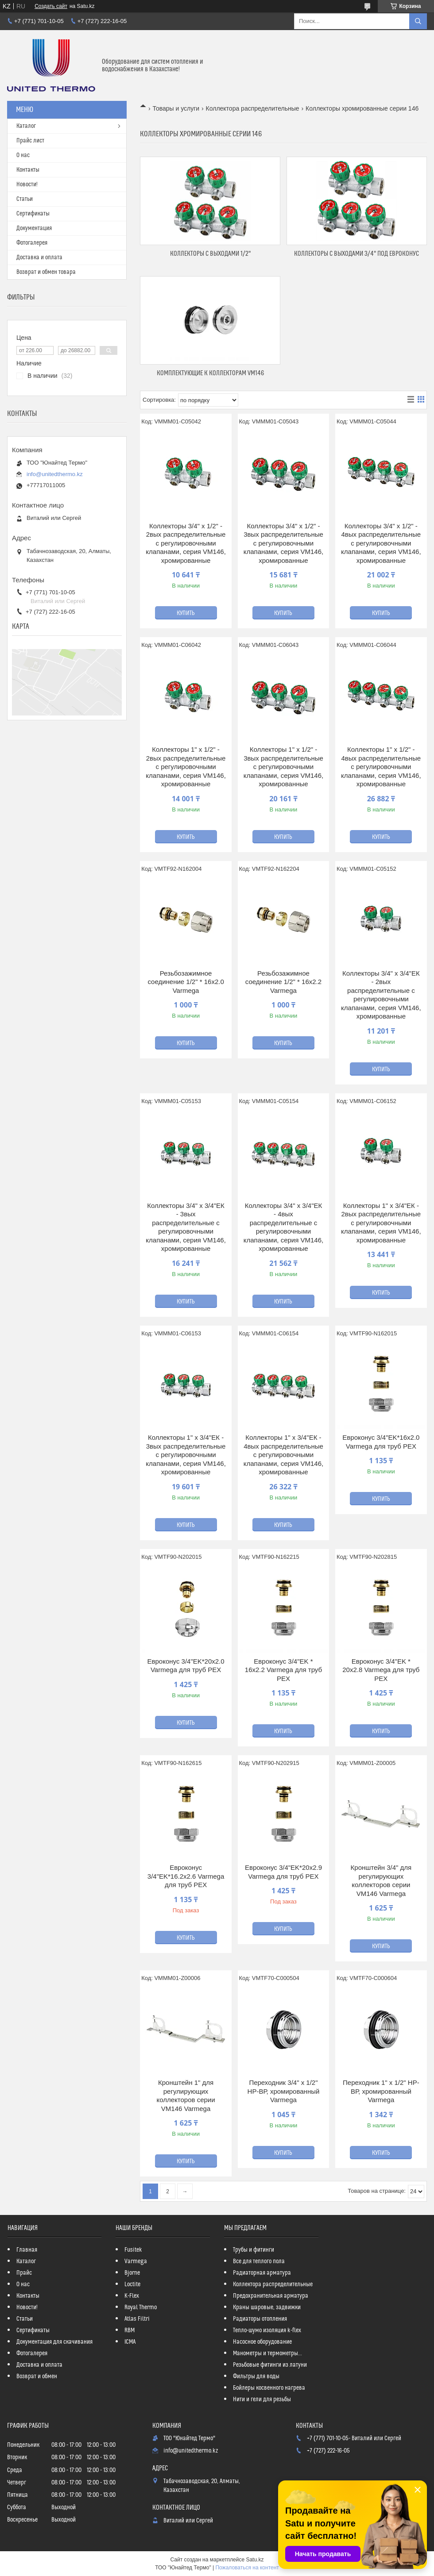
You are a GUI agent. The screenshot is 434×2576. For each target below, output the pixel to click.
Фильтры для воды (256, 2376)
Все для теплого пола (259, 2261)
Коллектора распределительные (252, 108)
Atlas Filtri (137, 2318)
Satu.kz (255, 2560)
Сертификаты (33, 213)
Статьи (24, 199)
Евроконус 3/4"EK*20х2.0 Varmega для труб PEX (186, 1665)
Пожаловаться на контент (247, 2567)
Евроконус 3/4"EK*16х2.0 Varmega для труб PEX (380, 1442)
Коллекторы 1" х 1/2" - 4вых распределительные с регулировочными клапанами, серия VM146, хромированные (381, 767)
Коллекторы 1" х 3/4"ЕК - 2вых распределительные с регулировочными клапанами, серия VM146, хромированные (381, 1223)
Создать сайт (51, 6)
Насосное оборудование (262, 2341)
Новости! (27, 184)
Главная (26, 2249)
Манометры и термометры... (267, 2353)
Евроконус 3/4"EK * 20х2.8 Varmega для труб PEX (380, 1669)
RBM (129, 2330)
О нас (23, 155)
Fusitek (133, 2249)
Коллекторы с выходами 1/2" (210, 254)
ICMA (130, 2341)
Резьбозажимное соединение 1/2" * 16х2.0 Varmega (185, 981)
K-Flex (131, 2295)
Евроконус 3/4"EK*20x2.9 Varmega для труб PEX (283, 1872)
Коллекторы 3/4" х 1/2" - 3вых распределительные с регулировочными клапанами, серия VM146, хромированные (284, 543)
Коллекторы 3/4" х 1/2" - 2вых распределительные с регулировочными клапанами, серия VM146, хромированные (186, 543)
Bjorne (132, 2272)
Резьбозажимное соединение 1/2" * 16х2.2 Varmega (283, 981)
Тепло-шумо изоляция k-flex (267, 2330)
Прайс (24, 2272)
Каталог (26, 126)
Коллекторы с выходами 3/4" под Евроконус (356, 254)
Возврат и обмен (36, 2376)
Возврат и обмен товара (46, 272)
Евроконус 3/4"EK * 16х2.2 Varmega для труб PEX (283, 1669)
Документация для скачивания (54, 2341)
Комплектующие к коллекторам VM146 (210, 373)
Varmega (135, 2261)
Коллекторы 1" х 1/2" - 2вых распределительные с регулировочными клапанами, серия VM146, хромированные (186, 767)
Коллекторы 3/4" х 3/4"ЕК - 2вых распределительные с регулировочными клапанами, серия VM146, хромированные (381, 994)
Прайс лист (30, 140)
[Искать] (418, 21)
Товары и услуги (175, 108)
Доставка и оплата (39, 257)
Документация (34, 228)
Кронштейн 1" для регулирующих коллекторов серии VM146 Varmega (186, 2095)
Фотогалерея (31, 242)
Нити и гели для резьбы (262, 2399)
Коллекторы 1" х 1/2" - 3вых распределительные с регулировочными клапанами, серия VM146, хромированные (284, 767)
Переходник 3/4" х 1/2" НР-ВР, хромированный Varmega (284, 2091)
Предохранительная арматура (270, 2295)
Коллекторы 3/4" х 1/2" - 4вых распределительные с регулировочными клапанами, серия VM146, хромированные (381, 543)
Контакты (27, 169)
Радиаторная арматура (262, 2272)
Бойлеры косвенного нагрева (269, 2387)
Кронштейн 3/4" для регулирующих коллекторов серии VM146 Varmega (381, 1880)
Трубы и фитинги (253, 2249)
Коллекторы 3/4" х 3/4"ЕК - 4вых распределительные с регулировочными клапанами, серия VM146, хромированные (284, 1227)
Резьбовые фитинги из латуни (270, 2364)
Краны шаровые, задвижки (267, 2307)
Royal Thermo (140, 2307)
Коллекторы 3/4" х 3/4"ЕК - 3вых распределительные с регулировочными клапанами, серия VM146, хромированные (186, 1227)
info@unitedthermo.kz (55, 474)
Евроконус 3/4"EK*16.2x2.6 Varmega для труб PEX (186, 1876)
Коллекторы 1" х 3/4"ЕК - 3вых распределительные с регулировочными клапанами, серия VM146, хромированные (186, 1455)
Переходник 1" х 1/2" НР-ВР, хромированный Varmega (381, 2091)
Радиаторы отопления (260, 2318)
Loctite (132, 2284)
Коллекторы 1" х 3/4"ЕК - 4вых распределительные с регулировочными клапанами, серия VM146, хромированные (284, 1455)
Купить (186, 613)
